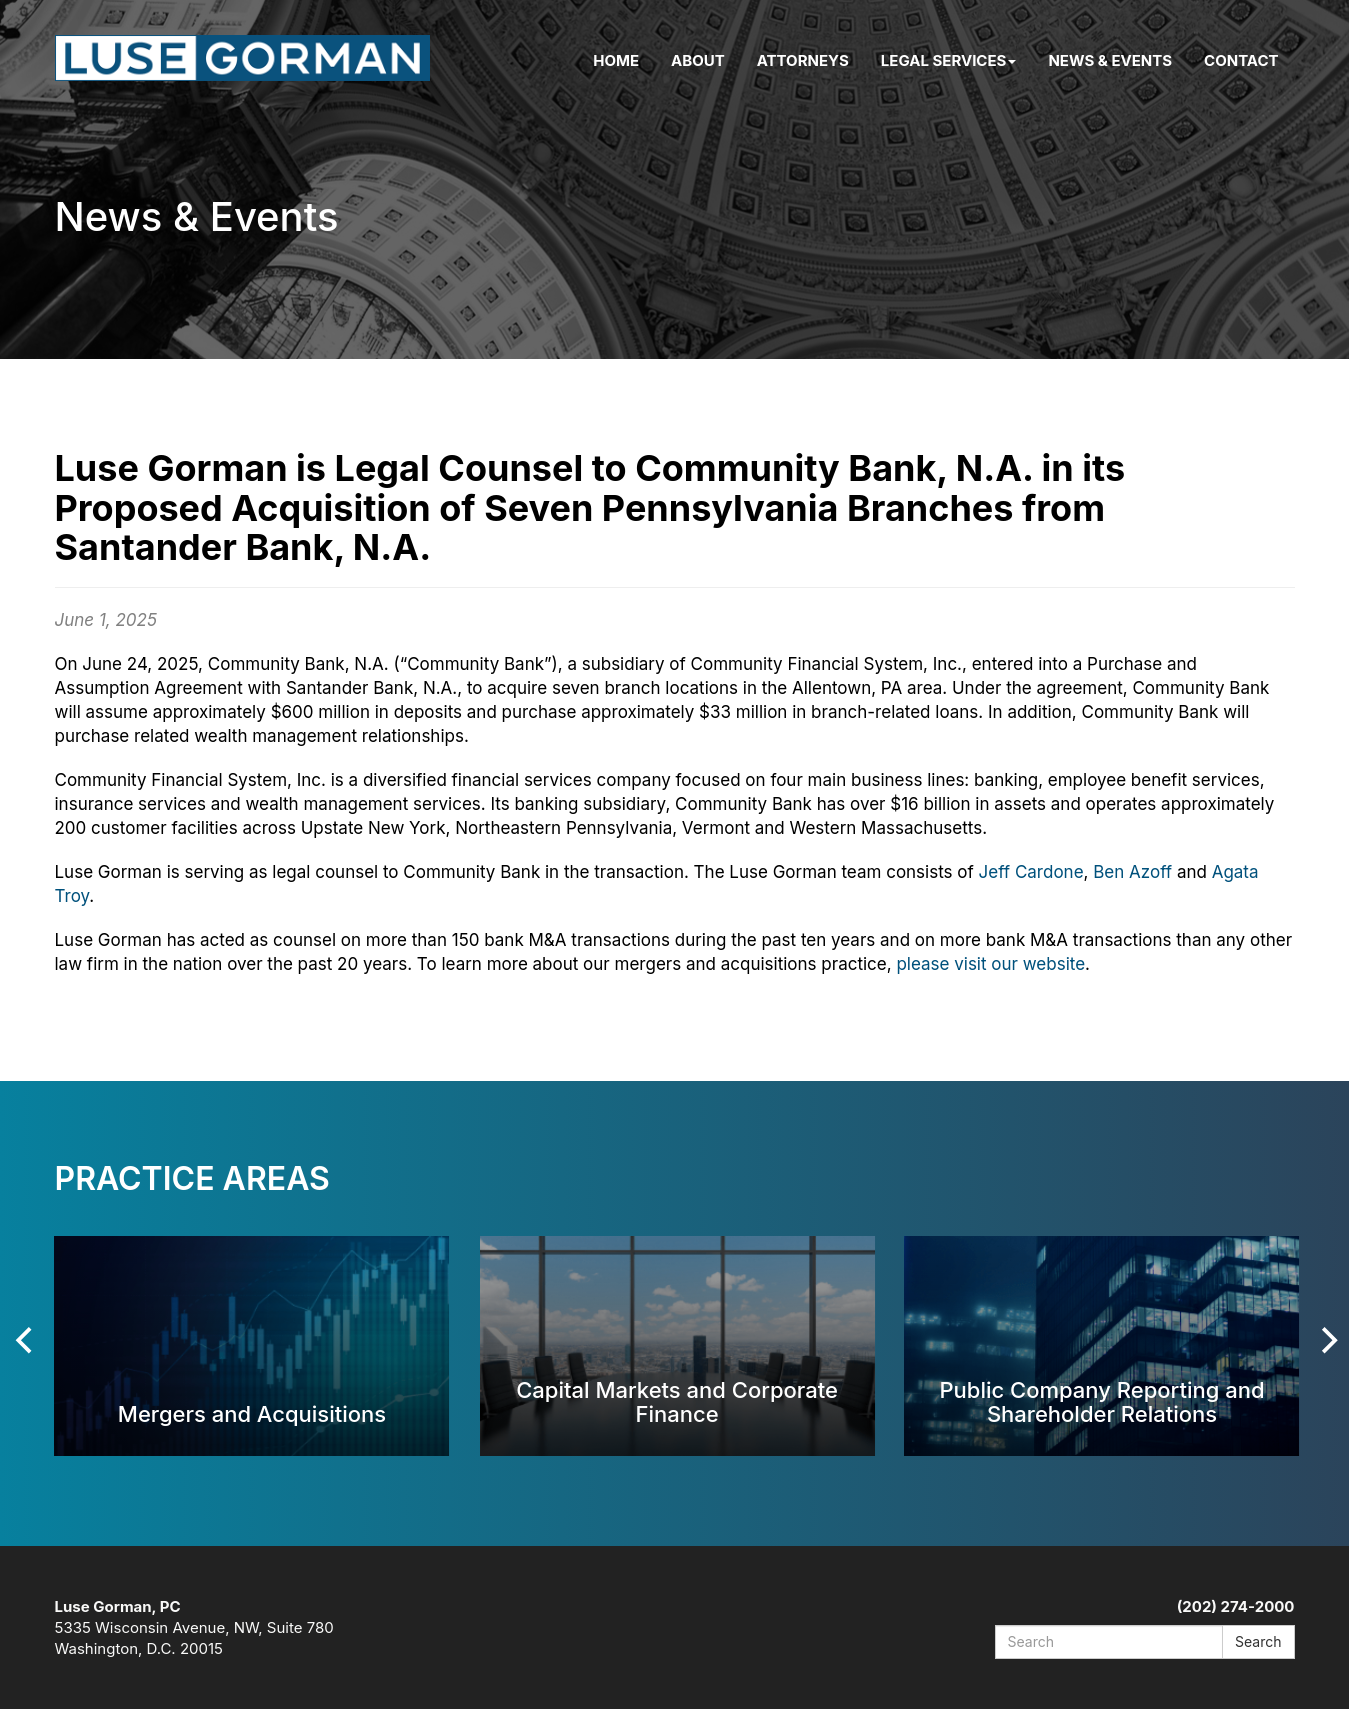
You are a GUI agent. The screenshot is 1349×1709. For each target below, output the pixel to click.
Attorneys (803, 60)
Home (616, 60)
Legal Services (949, 60)
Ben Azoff (1132, 872)
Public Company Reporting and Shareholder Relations (1101, 1401)
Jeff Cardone (1031, 872)
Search (1258, 1641)
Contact (1241, 60)
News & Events (1110, 60)
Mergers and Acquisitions (252, 1413)
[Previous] (27, 1340)
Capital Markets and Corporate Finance (677, 1401)
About (698, 60)
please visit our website (990, 964)
